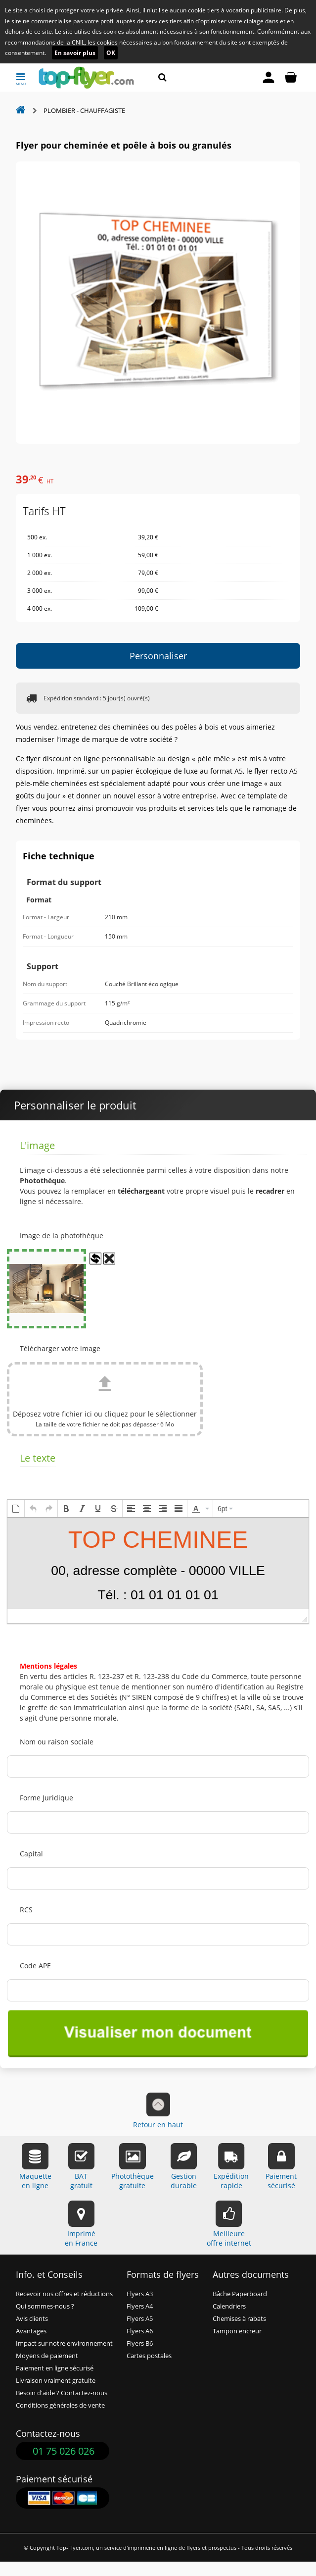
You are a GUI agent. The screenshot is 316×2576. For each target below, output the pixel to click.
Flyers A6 (140, 2331)
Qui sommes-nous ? (45, 2306)
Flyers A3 (140, 2294)
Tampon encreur (237, 2331)
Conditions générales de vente (60, 2405)
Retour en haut (158, 2111)
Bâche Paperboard (240, 2294)
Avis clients (32, 2318)
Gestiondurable (184, 2166)
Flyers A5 (140, 2318)
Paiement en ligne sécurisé (54, 2368)
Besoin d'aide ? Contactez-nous (61, 2393)
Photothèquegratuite (132, 2166)
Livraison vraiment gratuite (55, 2380)
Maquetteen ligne (35, 2166)
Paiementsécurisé (281, 2166)
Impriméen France (81, 2224)
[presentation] (16, 1509)
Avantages (31, 2331)
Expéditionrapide (231, 2166)
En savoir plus (74, 53)
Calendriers (229, 2306)
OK (110, 53)
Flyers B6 (140, 2343)
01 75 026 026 (63, 2451)
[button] (15, 1508)
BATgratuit (81, 2166)
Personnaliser (158, 656)
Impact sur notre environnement (64, 2343)
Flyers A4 (140, 2306)
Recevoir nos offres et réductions (64, 2294)
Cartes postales (149, 2356)
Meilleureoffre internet (229, 2224)
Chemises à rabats (239, 2318)
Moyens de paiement (47, 2356)
